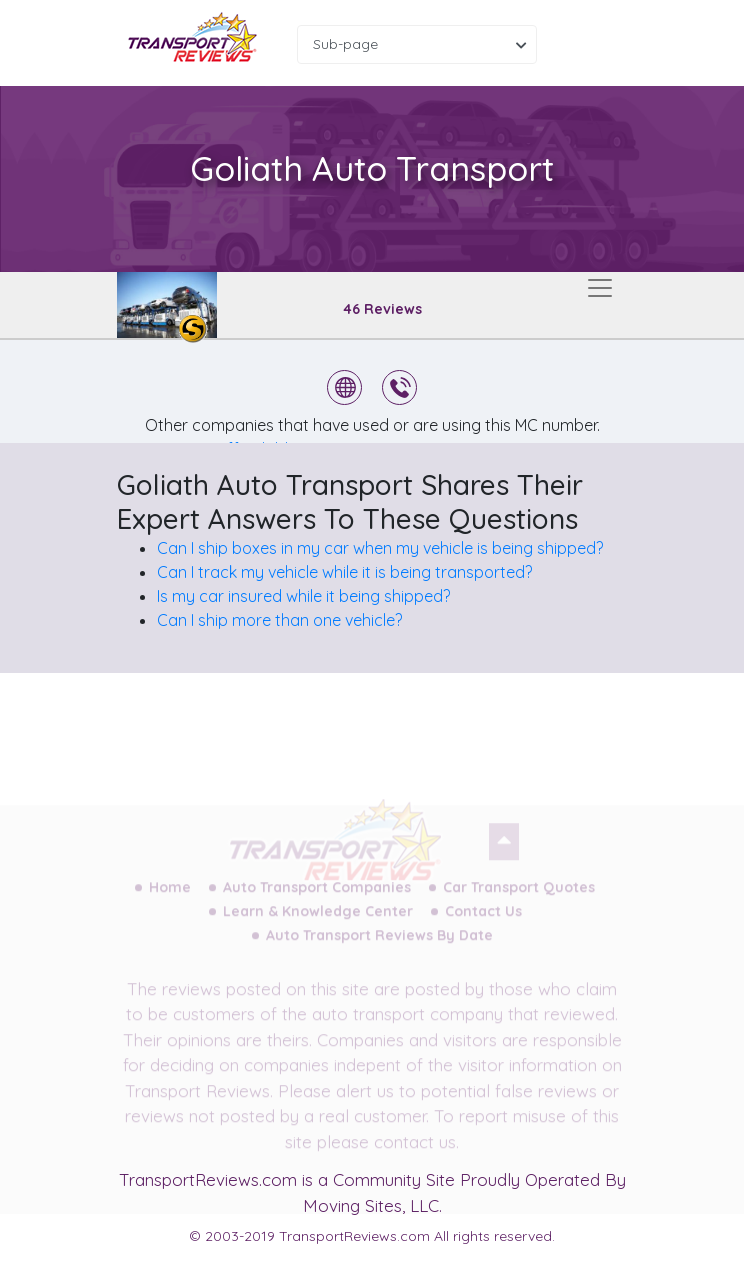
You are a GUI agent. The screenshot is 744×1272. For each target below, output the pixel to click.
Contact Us (483, 920)
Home (170, 896)
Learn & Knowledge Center (318, 920)
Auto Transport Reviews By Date (379, 944)
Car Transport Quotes (519, 896)
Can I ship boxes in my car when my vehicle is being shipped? (380, 548)
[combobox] (417, 44)
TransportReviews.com (208, 1179)
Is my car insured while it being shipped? (303, 596)
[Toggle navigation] (600, 288)
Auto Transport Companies (317, 896)
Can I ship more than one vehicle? (279, 620)
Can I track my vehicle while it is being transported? (344, 572)
